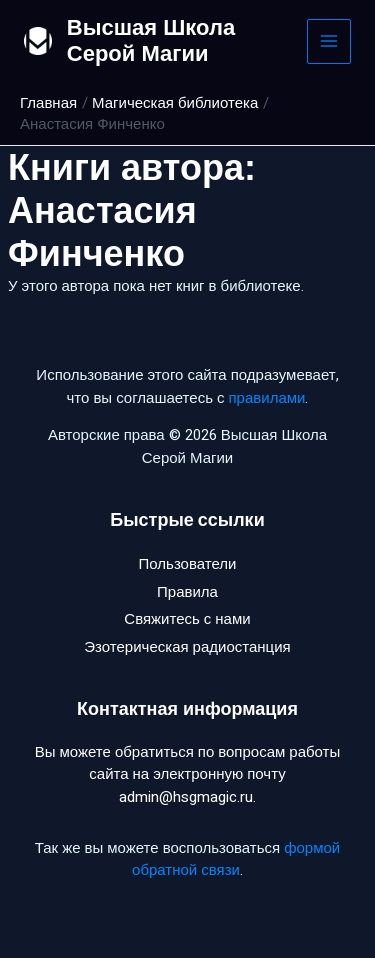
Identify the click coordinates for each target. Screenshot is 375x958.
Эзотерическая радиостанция (187, 647)
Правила (187, 592)
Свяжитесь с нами (187, 619)
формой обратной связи (236, 859)
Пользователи (188, 564)
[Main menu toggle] (329, 41)
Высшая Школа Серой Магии (151, 40)
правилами (266, 398)
